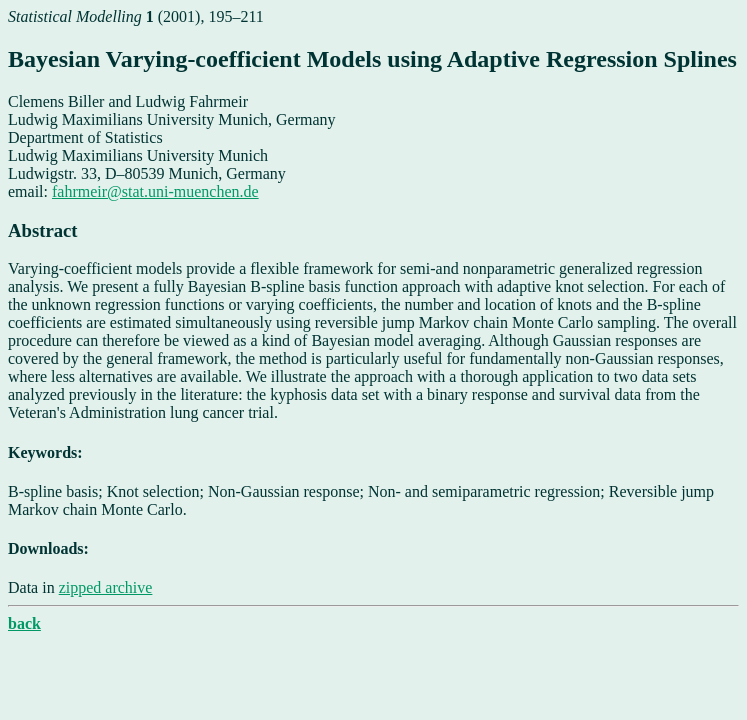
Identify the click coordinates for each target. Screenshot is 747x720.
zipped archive (106, 587)
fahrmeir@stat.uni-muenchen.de (155, 191)
